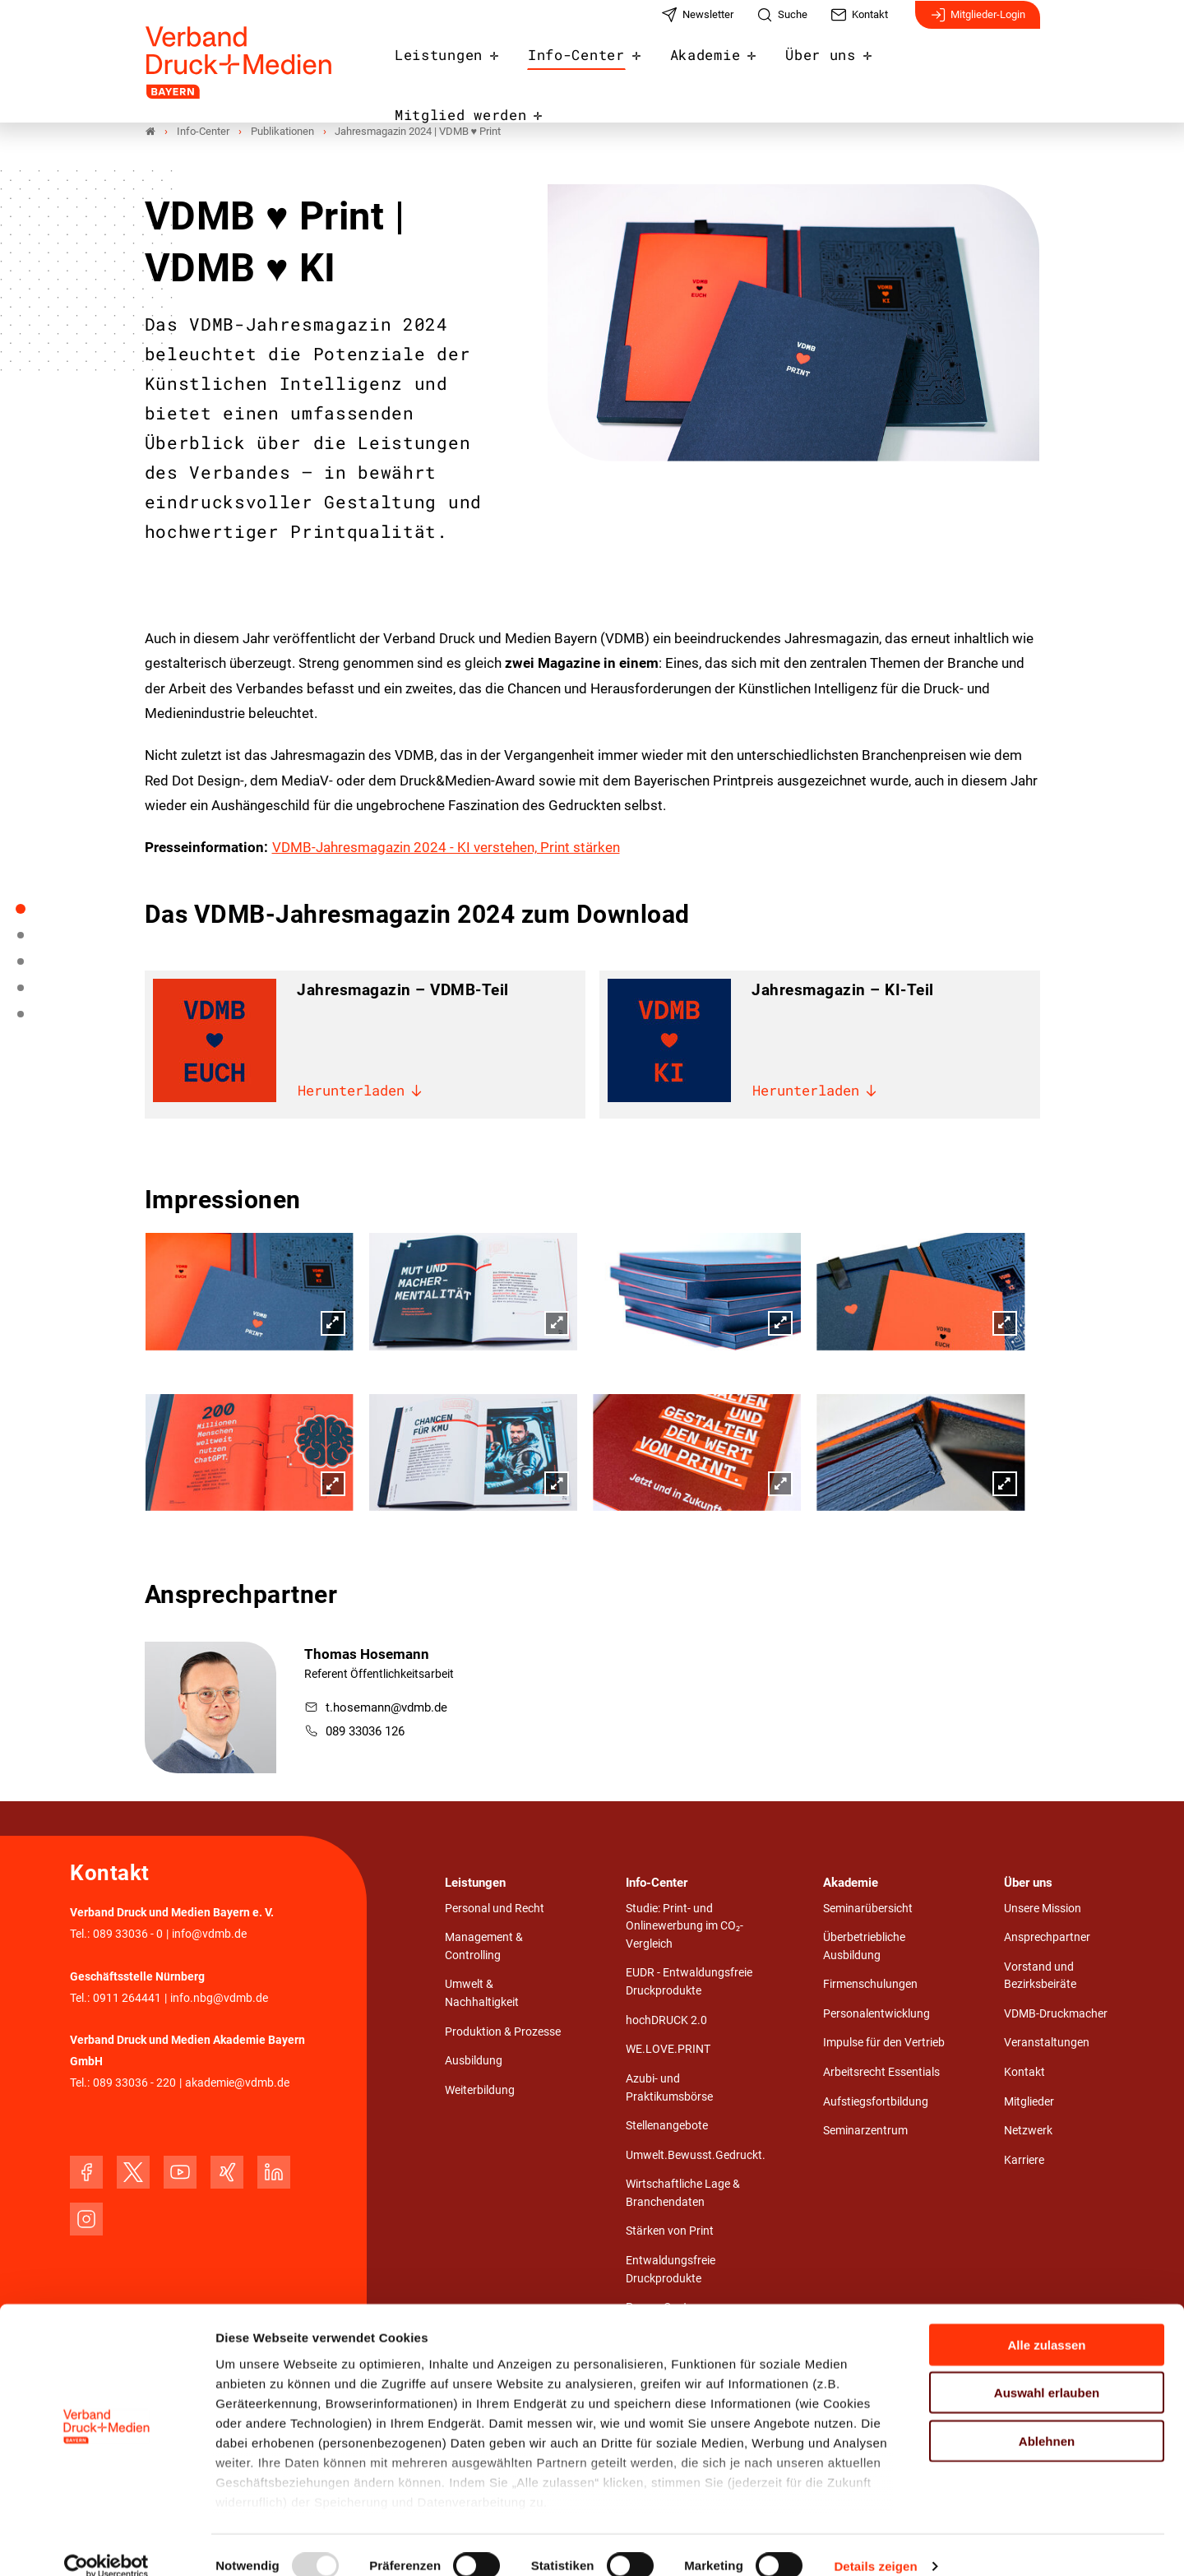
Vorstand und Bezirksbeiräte (1040, 1977)
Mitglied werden (964, 67)
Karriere (1024, 2161)
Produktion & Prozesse (503, 2033)
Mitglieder (1029, 2103)
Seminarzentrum (865, 2131)
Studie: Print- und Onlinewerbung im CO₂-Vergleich (684, 1927)
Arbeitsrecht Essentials (881, 2073)
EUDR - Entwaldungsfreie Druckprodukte (689, 1983)
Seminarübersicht (868, 1909)
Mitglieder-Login (977, 23)
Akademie (718, 67)
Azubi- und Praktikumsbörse (669, 2089)
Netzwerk (1028, 2131)
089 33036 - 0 (128, 1935)
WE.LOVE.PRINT (668, 2050)
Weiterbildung (480, 2091)
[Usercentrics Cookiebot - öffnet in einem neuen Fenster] (106, 2544)
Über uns (827, 67)
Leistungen (468, 67)
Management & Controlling (484, 1947)
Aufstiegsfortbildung (875, 2103)
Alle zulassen (1046, 2322)
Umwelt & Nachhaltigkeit (482, 1994)
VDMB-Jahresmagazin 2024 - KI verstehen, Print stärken (446, 848)
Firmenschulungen (870, 1985)
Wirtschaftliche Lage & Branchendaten (683, 2194)
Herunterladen (360, 1093)
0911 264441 (127, 1999)
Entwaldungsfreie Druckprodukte (670, 2270)
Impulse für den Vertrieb (884, 2043)
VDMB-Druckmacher (1056, 2015)
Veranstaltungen (1046, 2043)
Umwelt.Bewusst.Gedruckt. (695, 2156)
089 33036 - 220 (134, 2084)
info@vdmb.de (209, 1935)
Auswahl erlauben (1046, 2370)
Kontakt (1024, 2073)
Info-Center (597, 67)
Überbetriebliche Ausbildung (864, 1947)
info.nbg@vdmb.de (219, 1999)
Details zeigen (875, 2544)
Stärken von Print (670, 2232)
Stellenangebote (667, 2127)
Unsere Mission (1042, 1909)
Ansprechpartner (1047, 1938)
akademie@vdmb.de (237, 2084)
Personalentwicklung (876, 2015)
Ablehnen (1047, 2418)
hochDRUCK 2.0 (666, 2021)
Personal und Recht (494, 1909)
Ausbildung (473, 2062)
